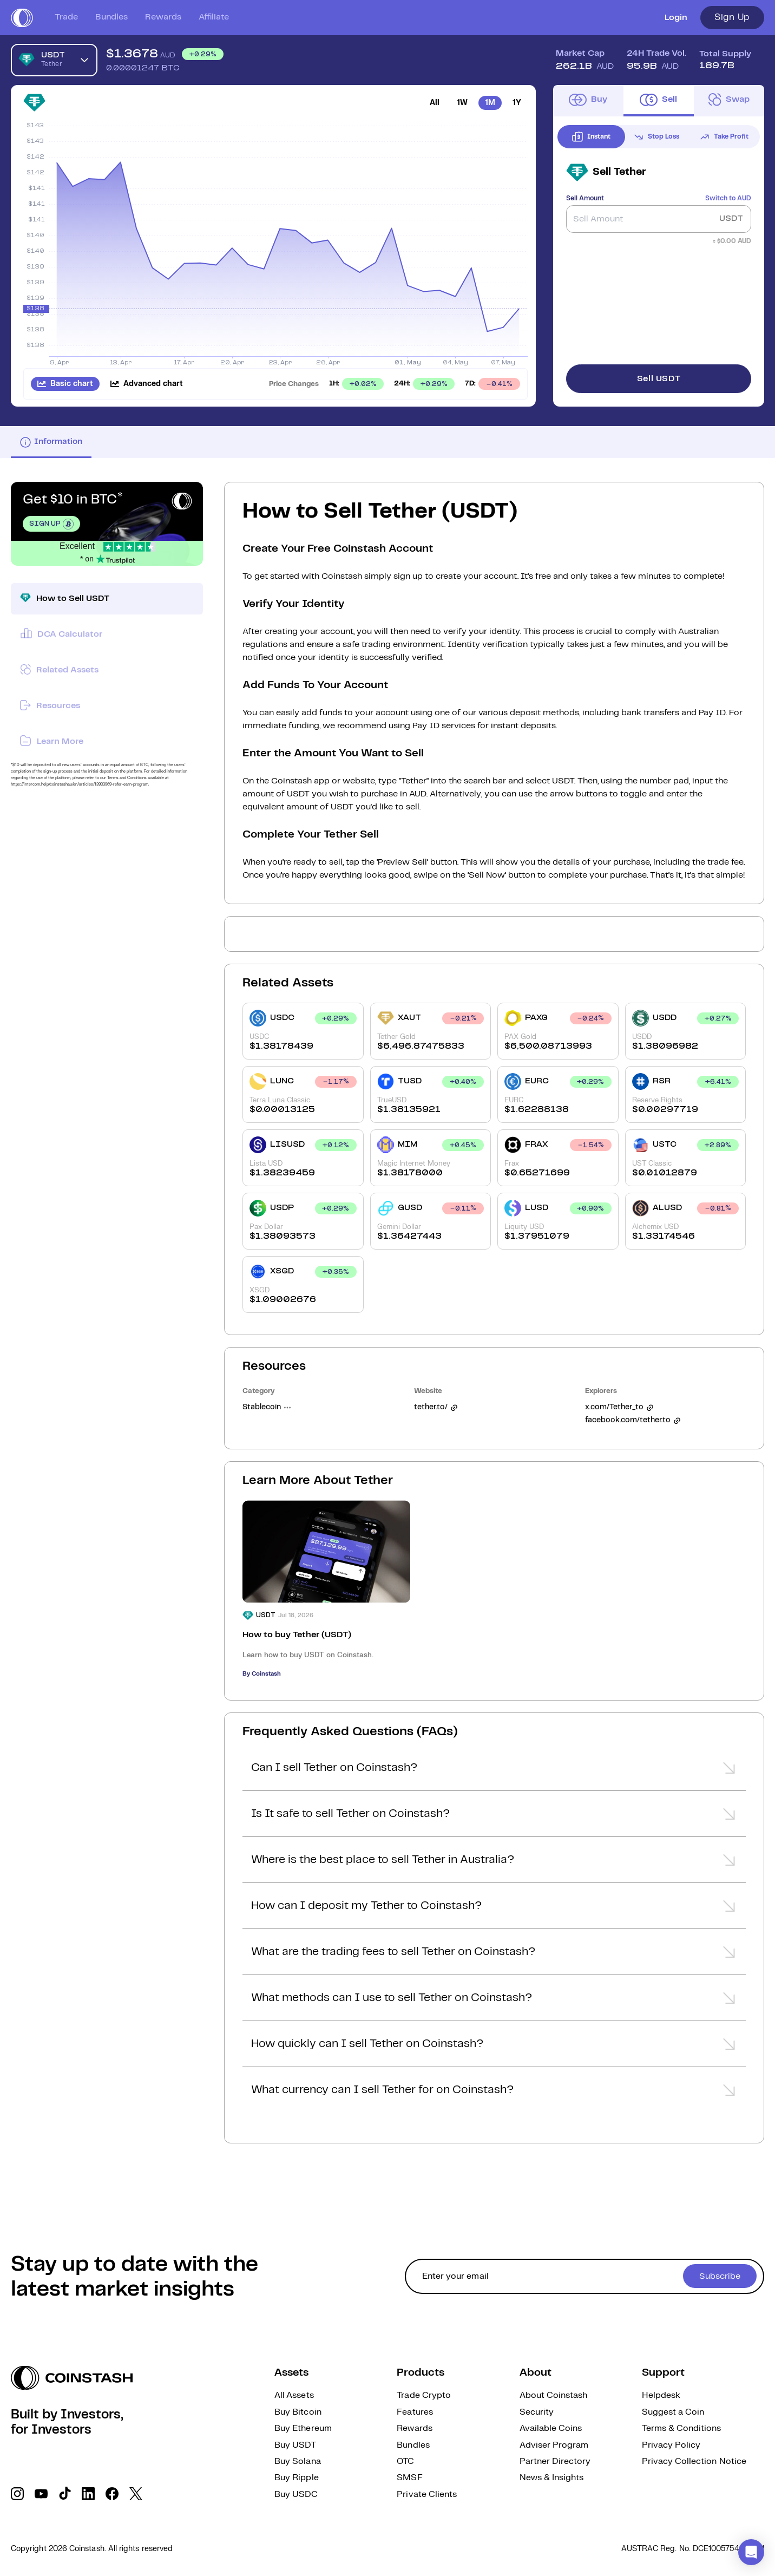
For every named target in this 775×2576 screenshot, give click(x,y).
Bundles (111, 17)
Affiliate (214, 17)
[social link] (17, 2493)
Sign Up (732, 17)
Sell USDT (659, 379)
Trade (66, 17)
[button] (494, 1771)
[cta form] (584, 2276)
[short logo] (22, 18)
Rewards (163, 17)
